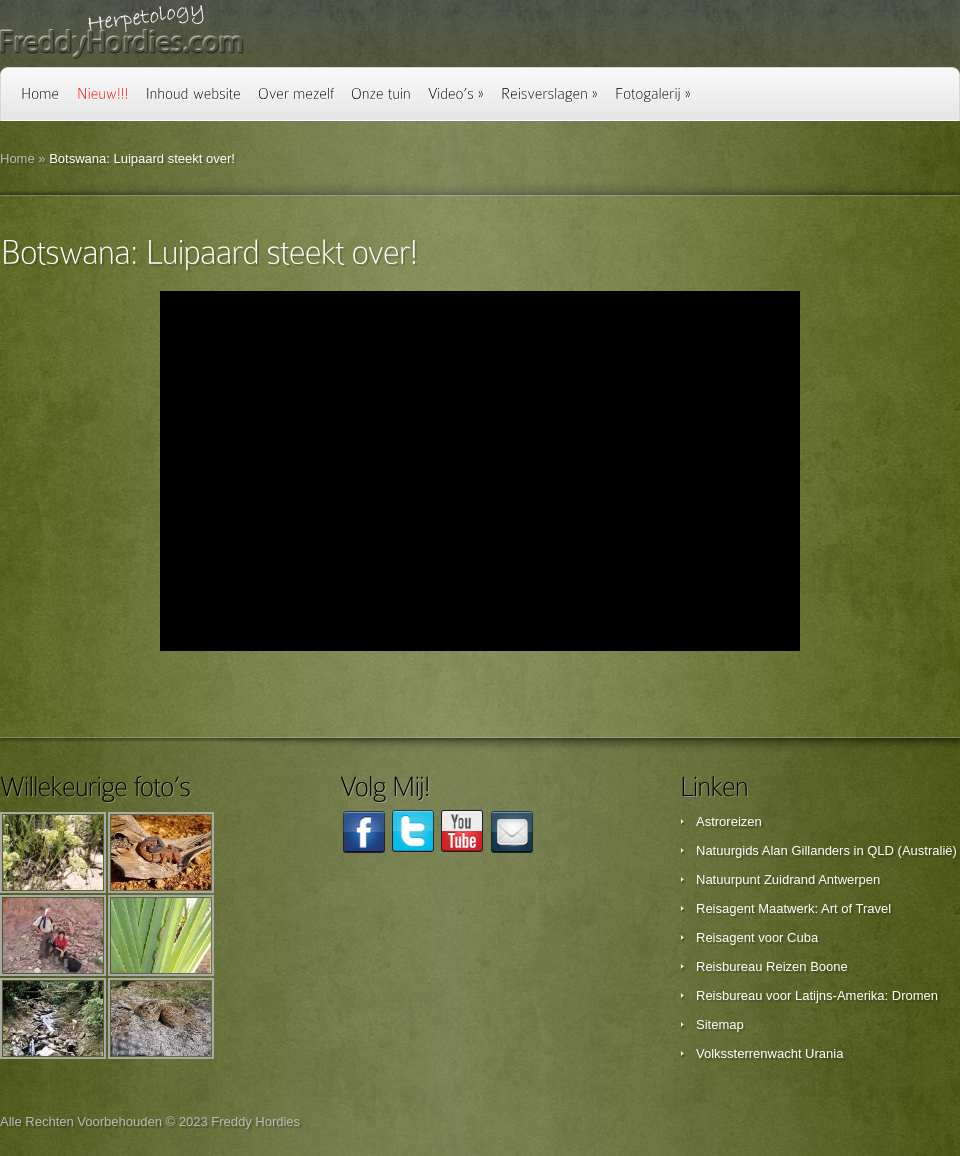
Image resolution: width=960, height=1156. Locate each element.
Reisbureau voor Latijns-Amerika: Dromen (817, 995)
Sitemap (720, 1024)
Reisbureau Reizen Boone (772, 966)
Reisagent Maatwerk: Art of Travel (793, 908)
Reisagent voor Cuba (757, 937)
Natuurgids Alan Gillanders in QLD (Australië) (826, 850)
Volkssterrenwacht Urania (769, 1053)
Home (17, 158)
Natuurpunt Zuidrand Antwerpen (788, 879)
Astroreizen (729, 821)
